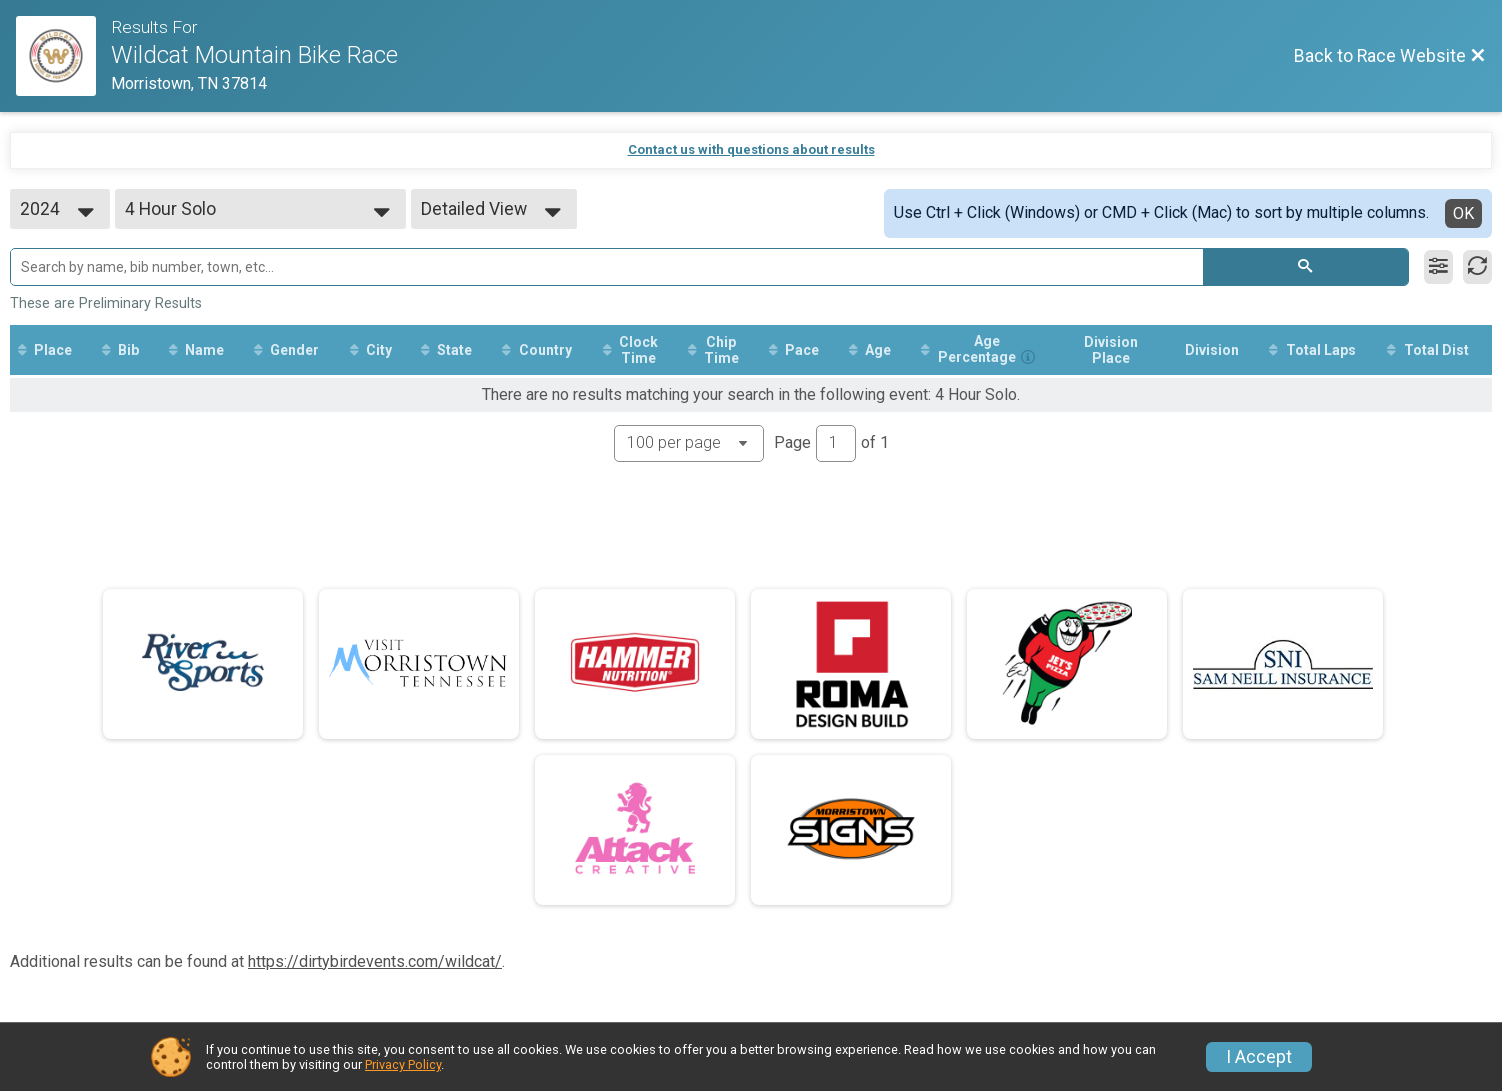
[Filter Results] (1438, 267)
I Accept (1259, 1057)
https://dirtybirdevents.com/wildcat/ (375, 961)
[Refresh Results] (1477, 267)
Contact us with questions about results (751, 149)
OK (1463, 213)
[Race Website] (63, 56)
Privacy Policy (403, 1064)
